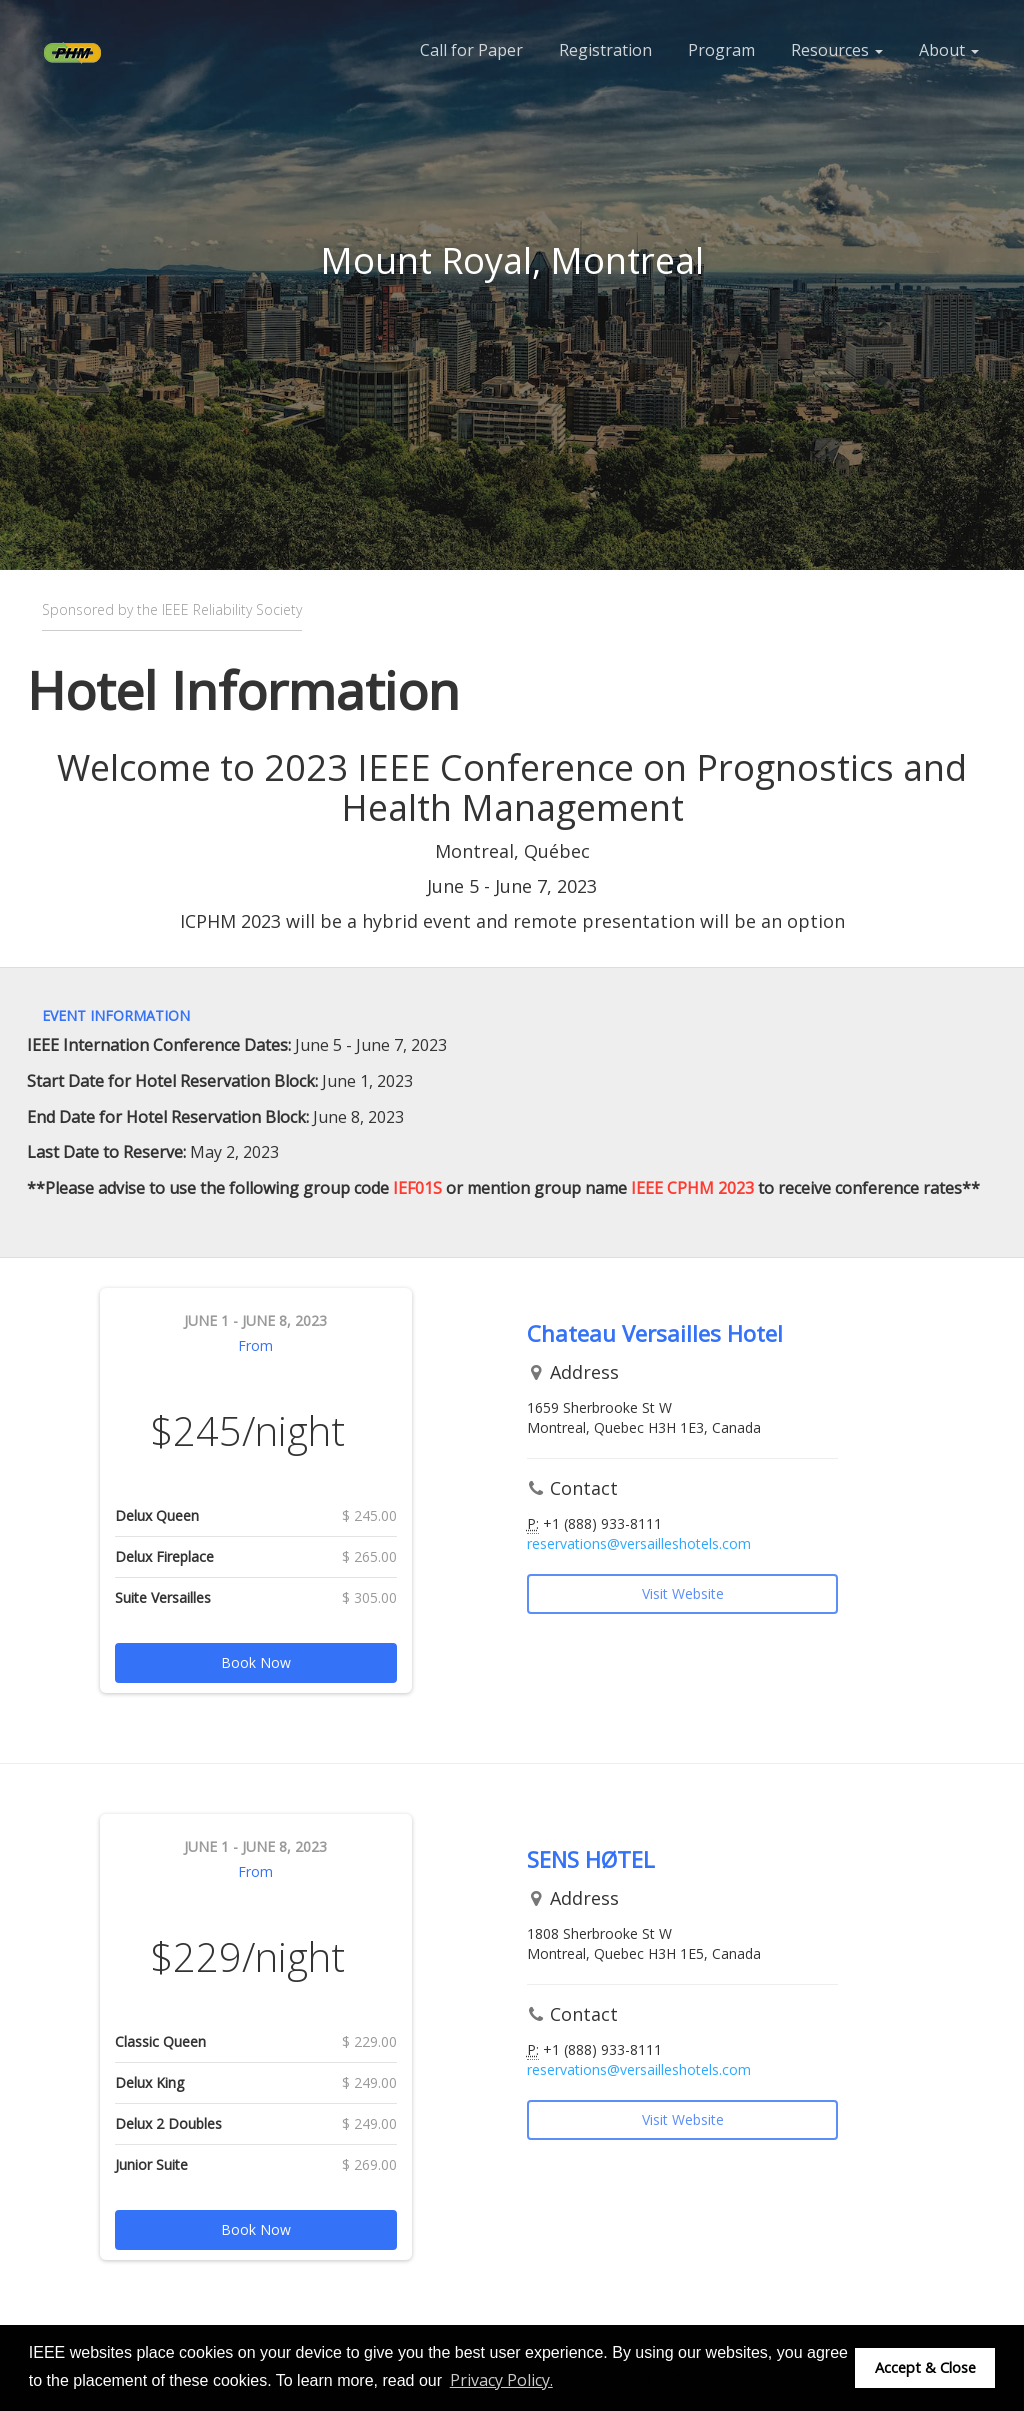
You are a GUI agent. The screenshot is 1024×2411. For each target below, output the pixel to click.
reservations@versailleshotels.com (639, 1543)
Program (721, 50)
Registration (605, 50)
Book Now (256, 1662)
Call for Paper (471, 50)
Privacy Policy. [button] (501, 2380)
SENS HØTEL (591, 1859)
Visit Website (683, 1593)
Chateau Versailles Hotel (655, 1333)
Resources (837, 50)
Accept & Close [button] (925, 2367)
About (949, 50)
